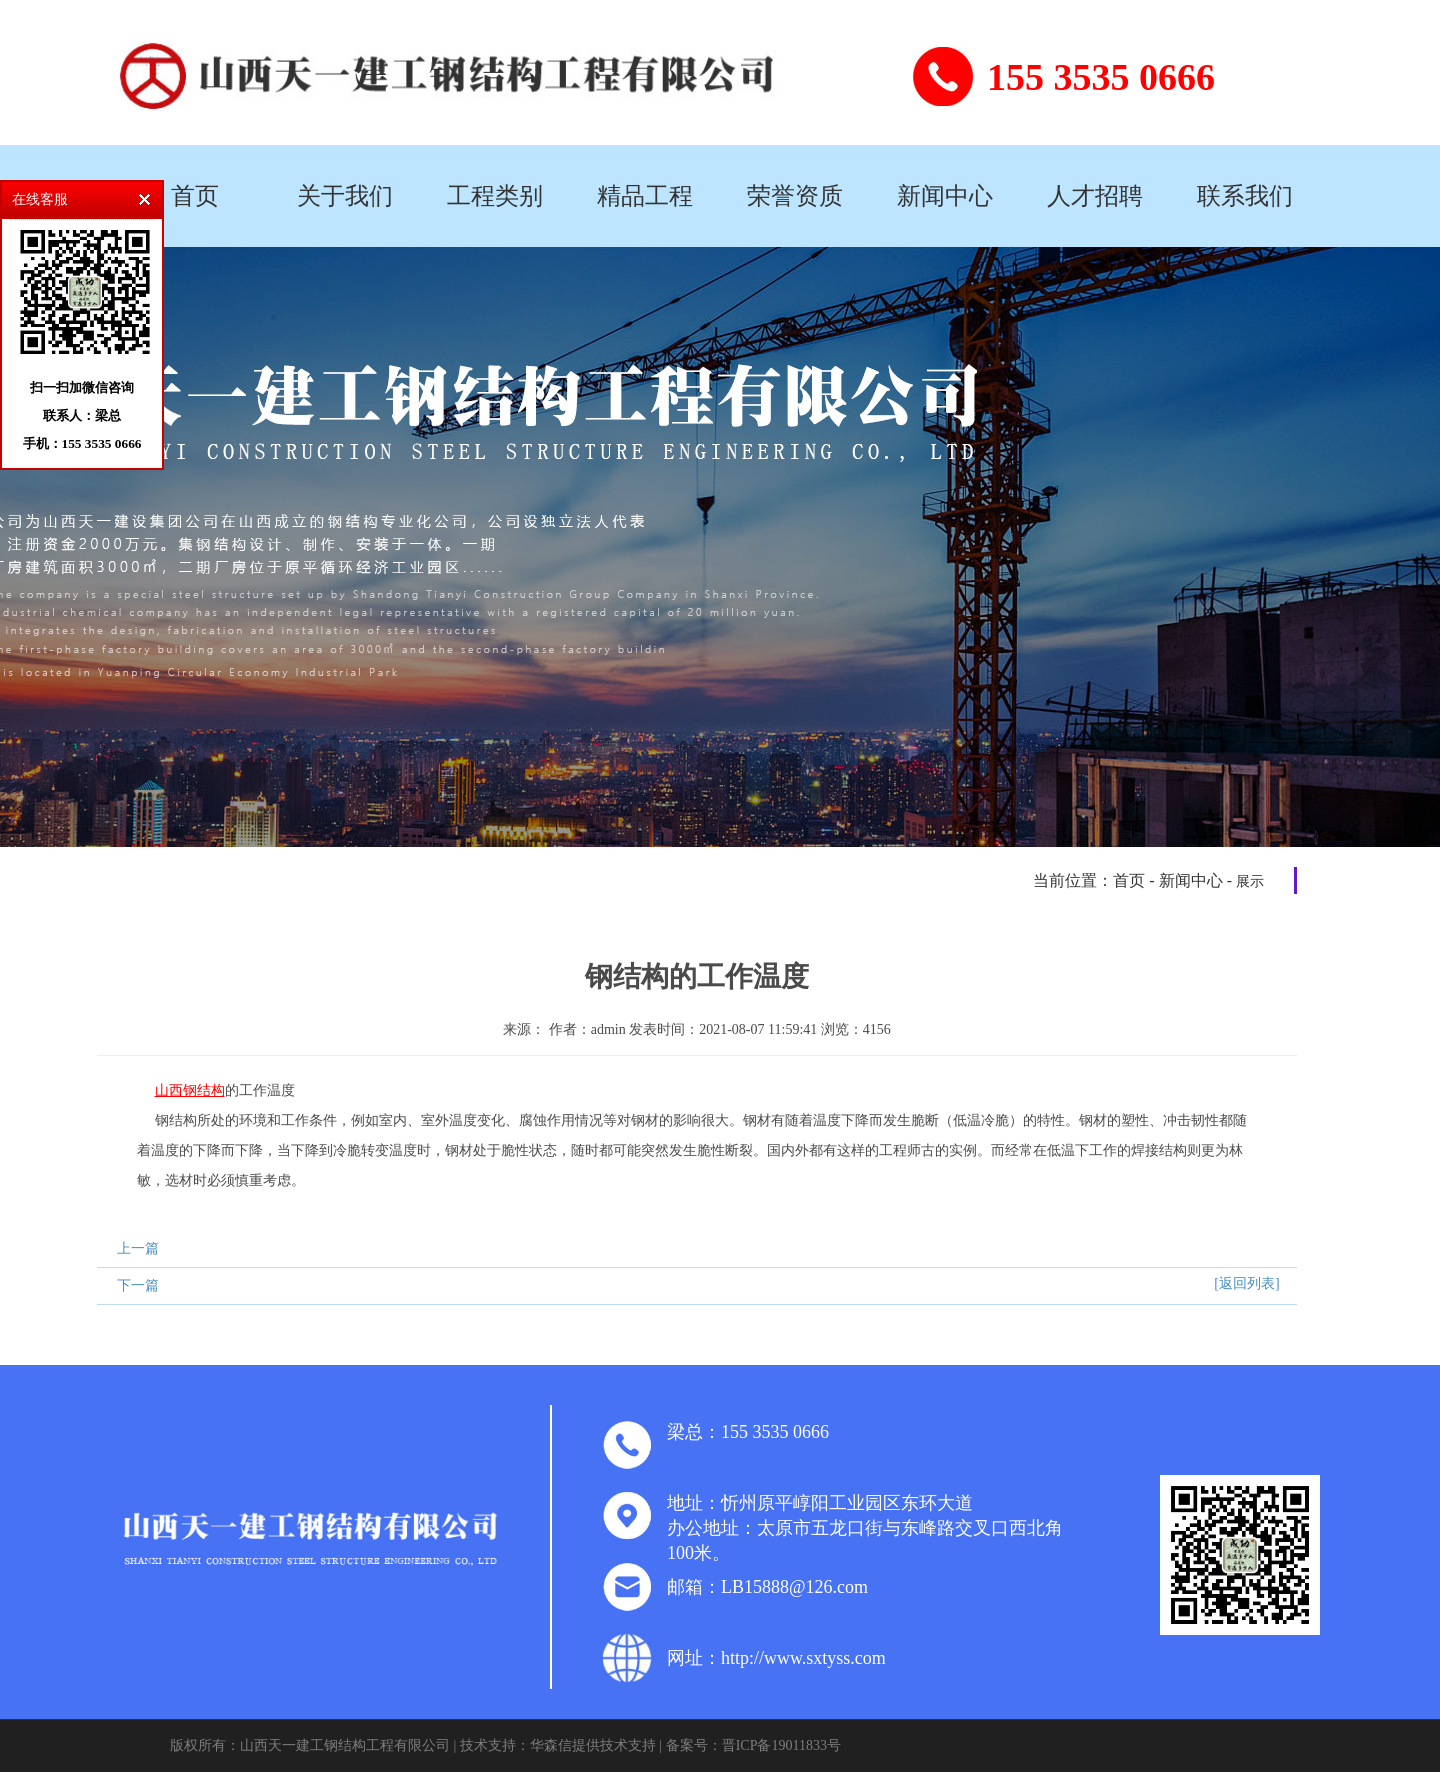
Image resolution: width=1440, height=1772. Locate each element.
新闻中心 (945, 196)
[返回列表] (1246, 1283)
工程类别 (495, 196)
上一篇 (138, 1248)
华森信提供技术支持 (593, 1745)
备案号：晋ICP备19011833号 (753, 1745)
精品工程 (645, 196)
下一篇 (138, 1285)
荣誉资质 (795, 196)
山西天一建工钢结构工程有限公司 (345, 1745)
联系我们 (1245, 196)
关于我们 (345, 196)
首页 (195, 196)
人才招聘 (1095, 196)
